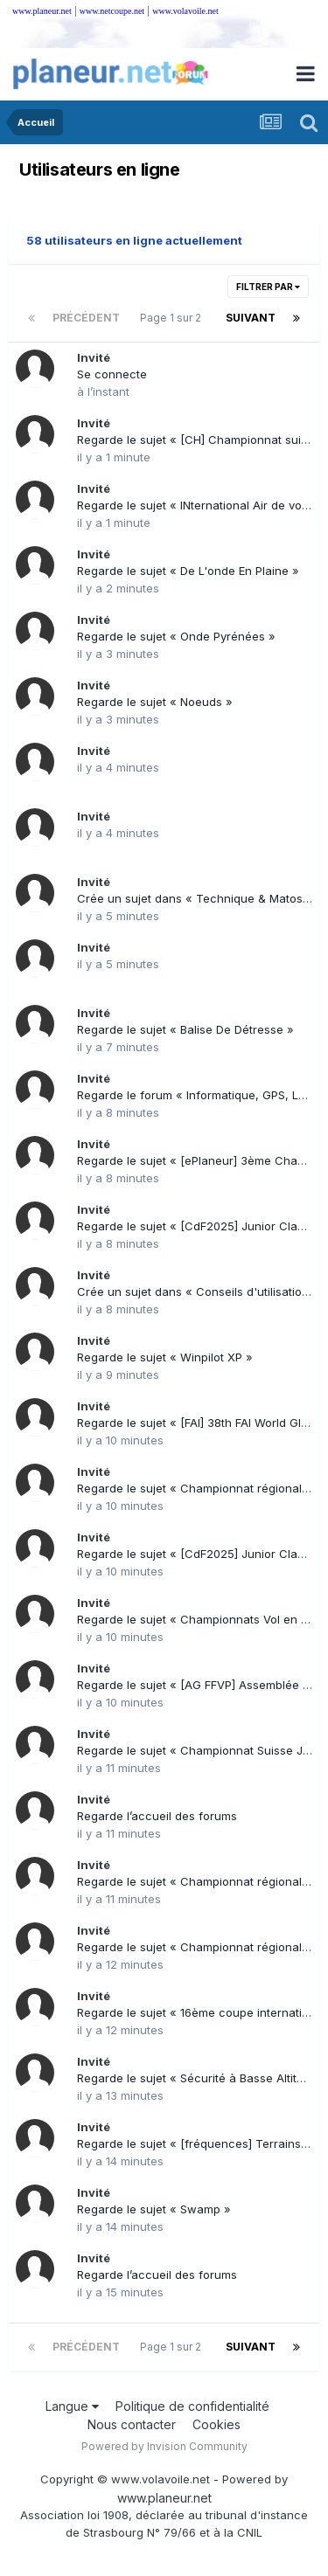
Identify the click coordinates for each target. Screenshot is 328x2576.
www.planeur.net (42, 11)
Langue (72, 2406)
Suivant (251, 317)
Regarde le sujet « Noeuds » (155, 702)
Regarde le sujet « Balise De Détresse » (185, 1029)
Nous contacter (131, 2424)
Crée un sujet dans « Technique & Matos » (195, 898)
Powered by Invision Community (164, 2446)
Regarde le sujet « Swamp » (154, 2209)
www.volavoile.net (185, 11)
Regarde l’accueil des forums (157, 1816)
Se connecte (112, 374)
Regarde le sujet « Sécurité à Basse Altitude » (202, 2078)
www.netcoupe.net (112, 11)
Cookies (216, 2424)
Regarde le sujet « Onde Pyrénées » (176, 636)
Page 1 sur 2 (173, 317)
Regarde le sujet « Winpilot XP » (165, 1357)
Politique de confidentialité (192, 2406)
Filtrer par (268, 286)
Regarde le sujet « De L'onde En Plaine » (188, 571)
